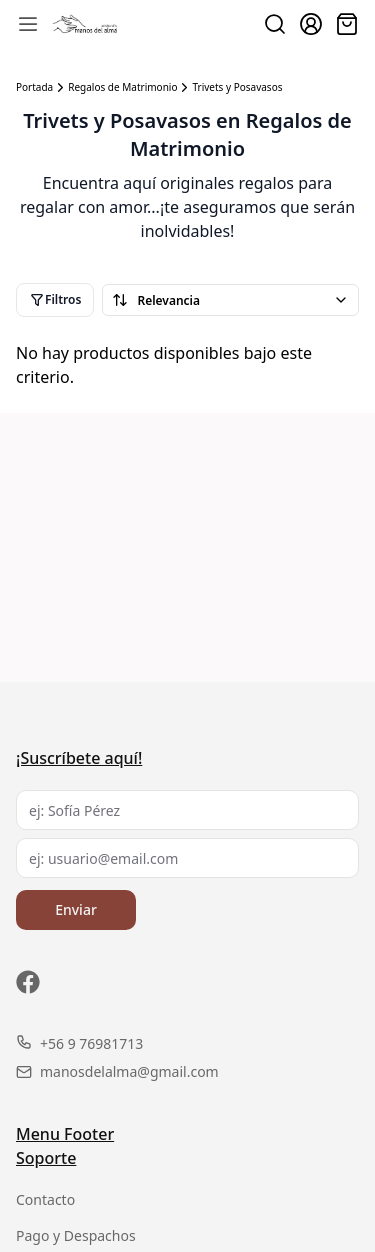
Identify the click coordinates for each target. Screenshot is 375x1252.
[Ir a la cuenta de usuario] (311, 24)
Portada (34, 87)
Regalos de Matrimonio (122, 87)
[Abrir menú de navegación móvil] (28, 24)
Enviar (76, 909)
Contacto (45, 1199)
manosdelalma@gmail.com (117, 1071)
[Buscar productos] (275, 24)
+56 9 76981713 (79, 1043)
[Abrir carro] (347, 24)
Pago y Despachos (76, 1235)
